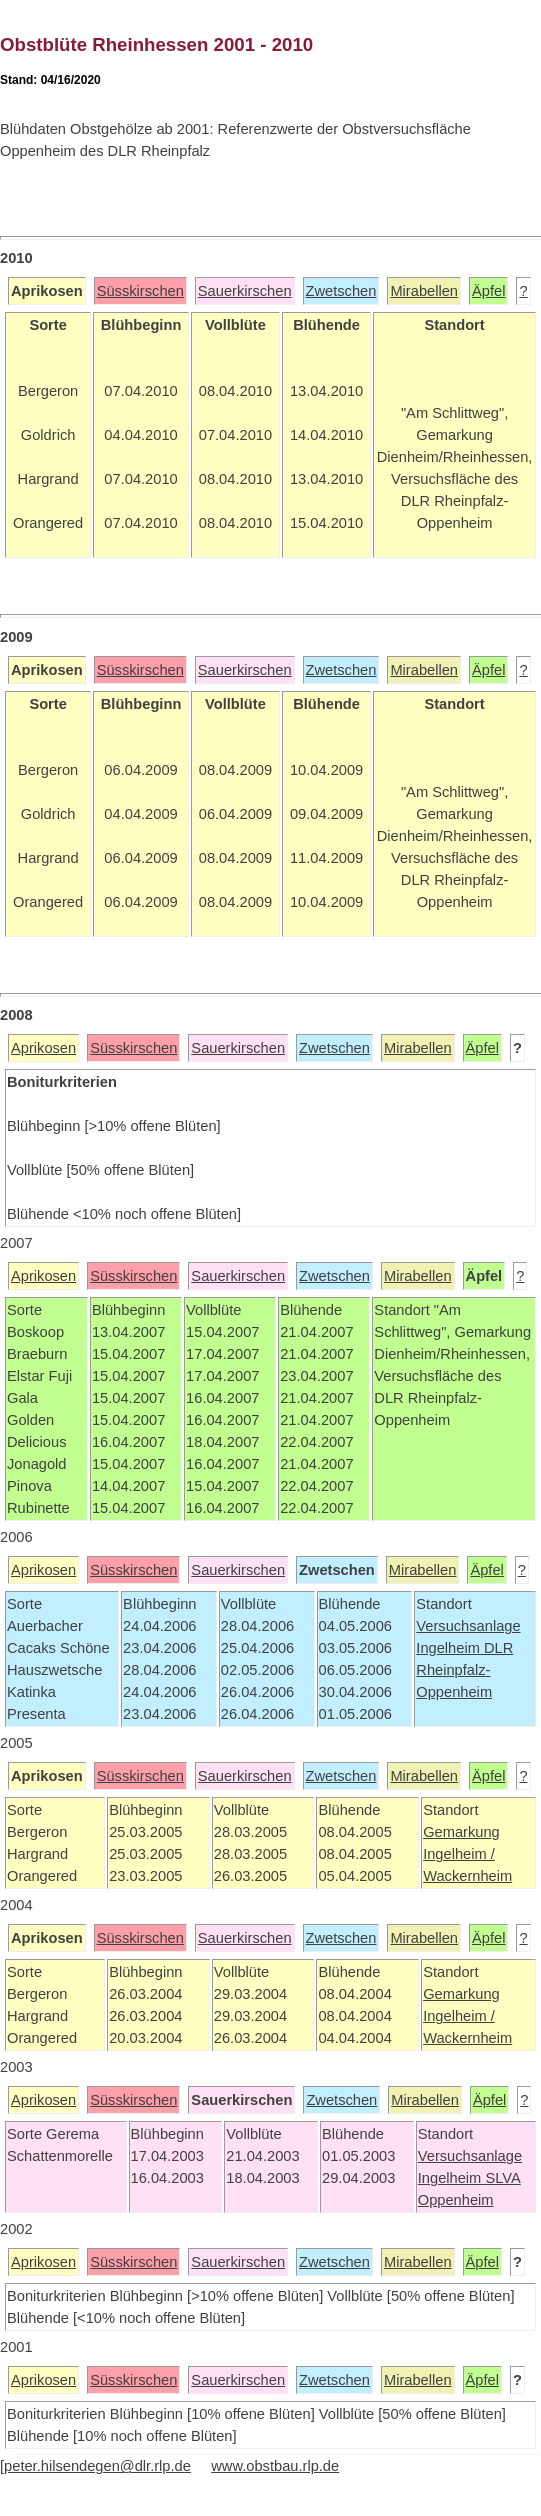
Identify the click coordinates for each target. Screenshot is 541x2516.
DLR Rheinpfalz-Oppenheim (464, 1670)
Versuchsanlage (468, 1626)
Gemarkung (461, 1832)
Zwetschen (341, 291)
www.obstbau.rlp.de (275, 2466)
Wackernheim (467, 1876)
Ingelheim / (459, 1854)
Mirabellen (424, 291)
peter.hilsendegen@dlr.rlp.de (97, 2466)
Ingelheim (450, 1648)
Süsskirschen (140, 291)
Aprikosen (43, 1048)
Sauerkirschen (245, 291)
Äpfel (488, 291)
